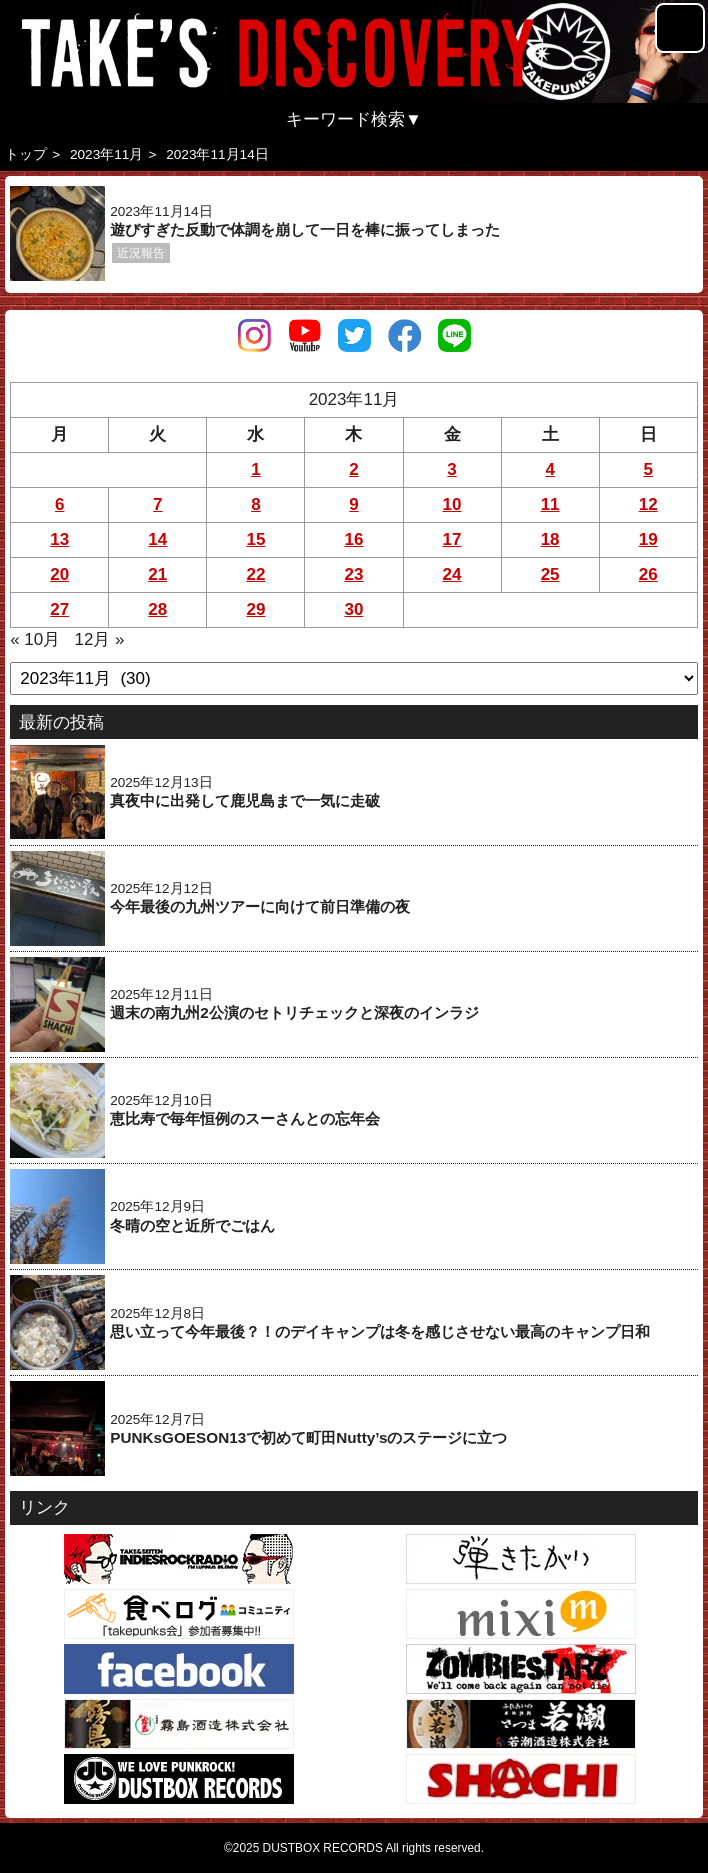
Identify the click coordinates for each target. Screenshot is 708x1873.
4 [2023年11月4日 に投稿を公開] (549, 469)
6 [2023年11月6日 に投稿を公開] (59, 504)
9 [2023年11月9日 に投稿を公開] (353, 504)
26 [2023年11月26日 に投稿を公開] (648, 574)
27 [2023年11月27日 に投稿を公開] (59, 609)
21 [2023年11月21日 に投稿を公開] (157, 574)
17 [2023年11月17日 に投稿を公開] (452, 539)
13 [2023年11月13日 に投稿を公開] (59, 539)
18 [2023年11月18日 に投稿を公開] (550, 539)
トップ (26, 154)
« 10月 (35, 639)
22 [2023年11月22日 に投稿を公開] (255, 574)
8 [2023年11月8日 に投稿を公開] (255, 504)
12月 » (99, 639)
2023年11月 (106, 154)
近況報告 (141, 253)
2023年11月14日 (217, 154)
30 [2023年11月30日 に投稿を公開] (354, 609)
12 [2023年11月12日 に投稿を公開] (648, 504)
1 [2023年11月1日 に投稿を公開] (255, 469)
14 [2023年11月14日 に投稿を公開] (157, 539)
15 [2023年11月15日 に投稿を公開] (255, 539)
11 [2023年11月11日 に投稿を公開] (550, 504)
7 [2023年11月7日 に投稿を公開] (157, 504)
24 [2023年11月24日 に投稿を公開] (452, 574)
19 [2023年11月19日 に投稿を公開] (648, 539)
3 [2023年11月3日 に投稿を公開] (451, 469)
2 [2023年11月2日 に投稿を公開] (353, 469)
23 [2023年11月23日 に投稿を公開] (354, 574)
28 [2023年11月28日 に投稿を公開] (157, 609)
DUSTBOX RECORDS (323, 1848)
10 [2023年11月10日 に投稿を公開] (452, 504)
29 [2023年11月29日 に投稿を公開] (255, 609)
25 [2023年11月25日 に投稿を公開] (550, 574)
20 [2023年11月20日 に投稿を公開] (59, 574)
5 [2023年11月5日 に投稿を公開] (648, 469)
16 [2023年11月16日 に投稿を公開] (354, 539)
